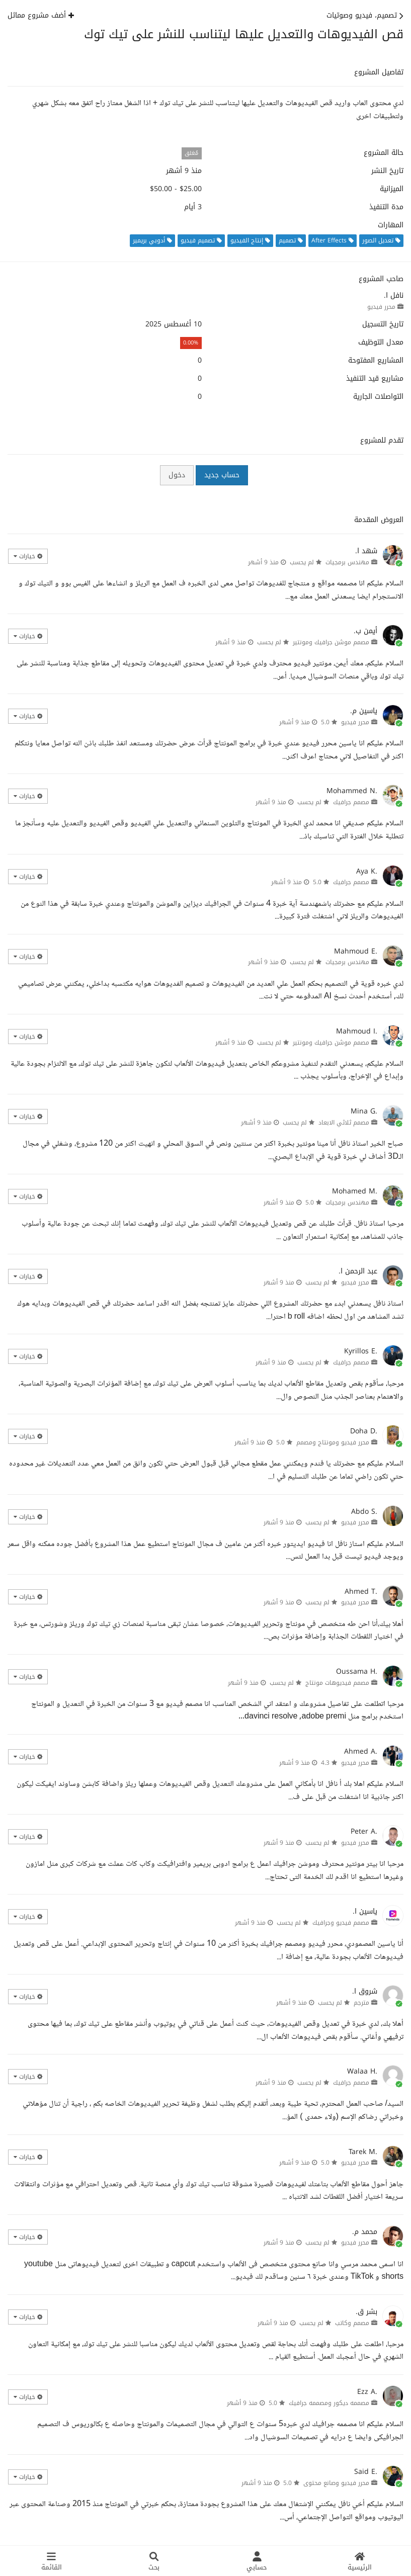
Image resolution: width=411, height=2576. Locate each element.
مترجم (361, 2002)
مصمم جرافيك (351, 802)
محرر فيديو (381, 306)
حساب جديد (221, 475)
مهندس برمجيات (347, 562)
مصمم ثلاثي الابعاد (343, 1122)
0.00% (190, 343)
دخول (177, 475)
